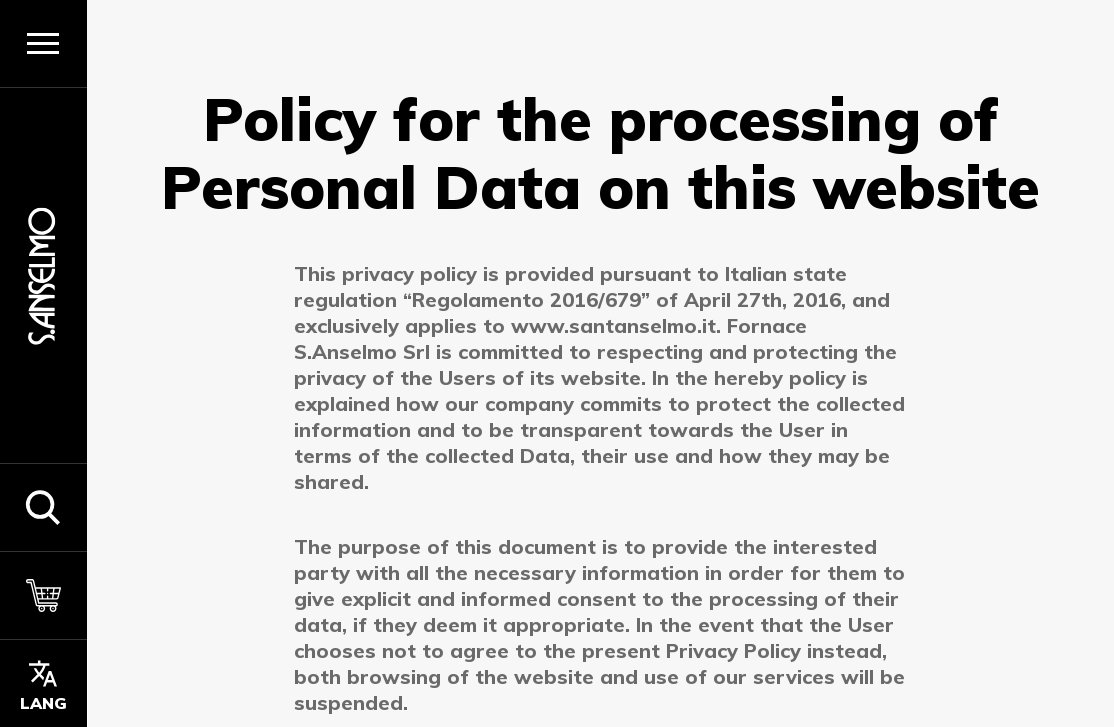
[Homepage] (43, 275)
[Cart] (43, 595)
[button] (43, 507)
